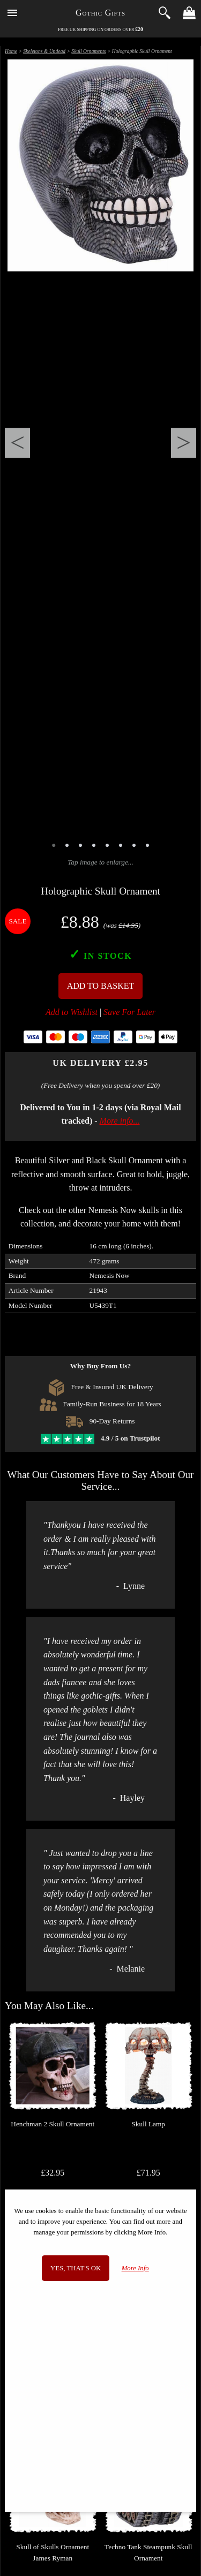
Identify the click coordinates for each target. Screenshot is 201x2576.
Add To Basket (101, 985)
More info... (120, 1120)
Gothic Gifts (100, 12)
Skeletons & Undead (44, 51)
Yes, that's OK (75, 2268)
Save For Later (129, 1012)
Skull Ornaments (88, 51)
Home (11, 51)
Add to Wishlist (72, 1012)
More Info (135, 2268)
